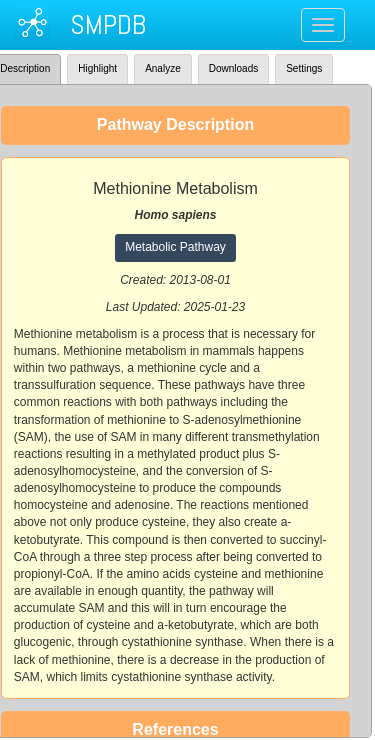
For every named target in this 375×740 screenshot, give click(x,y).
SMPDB (108, 24)
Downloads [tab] (233, 68)
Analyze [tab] (163, 68)
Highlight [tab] (97, 68)
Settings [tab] (304, 68)
